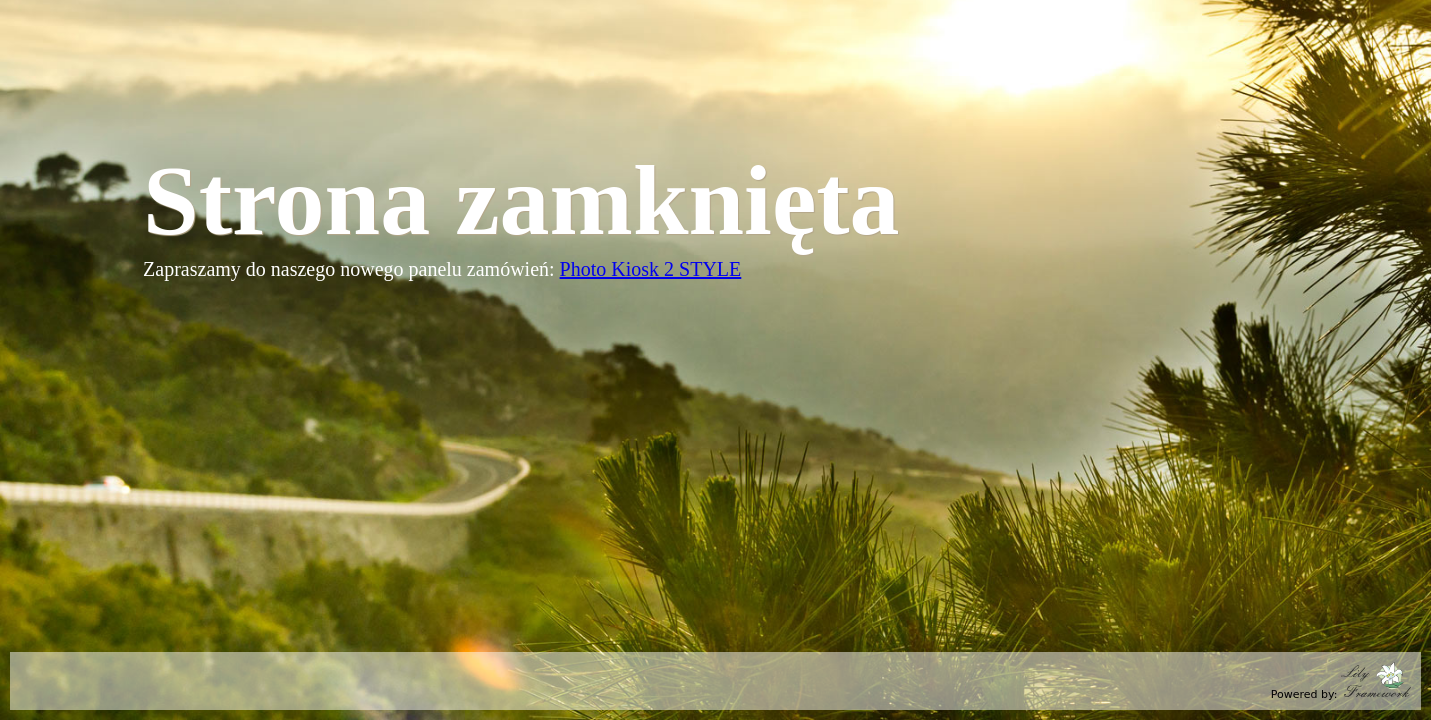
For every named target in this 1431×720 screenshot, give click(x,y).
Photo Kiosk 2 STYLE (651, 269)
